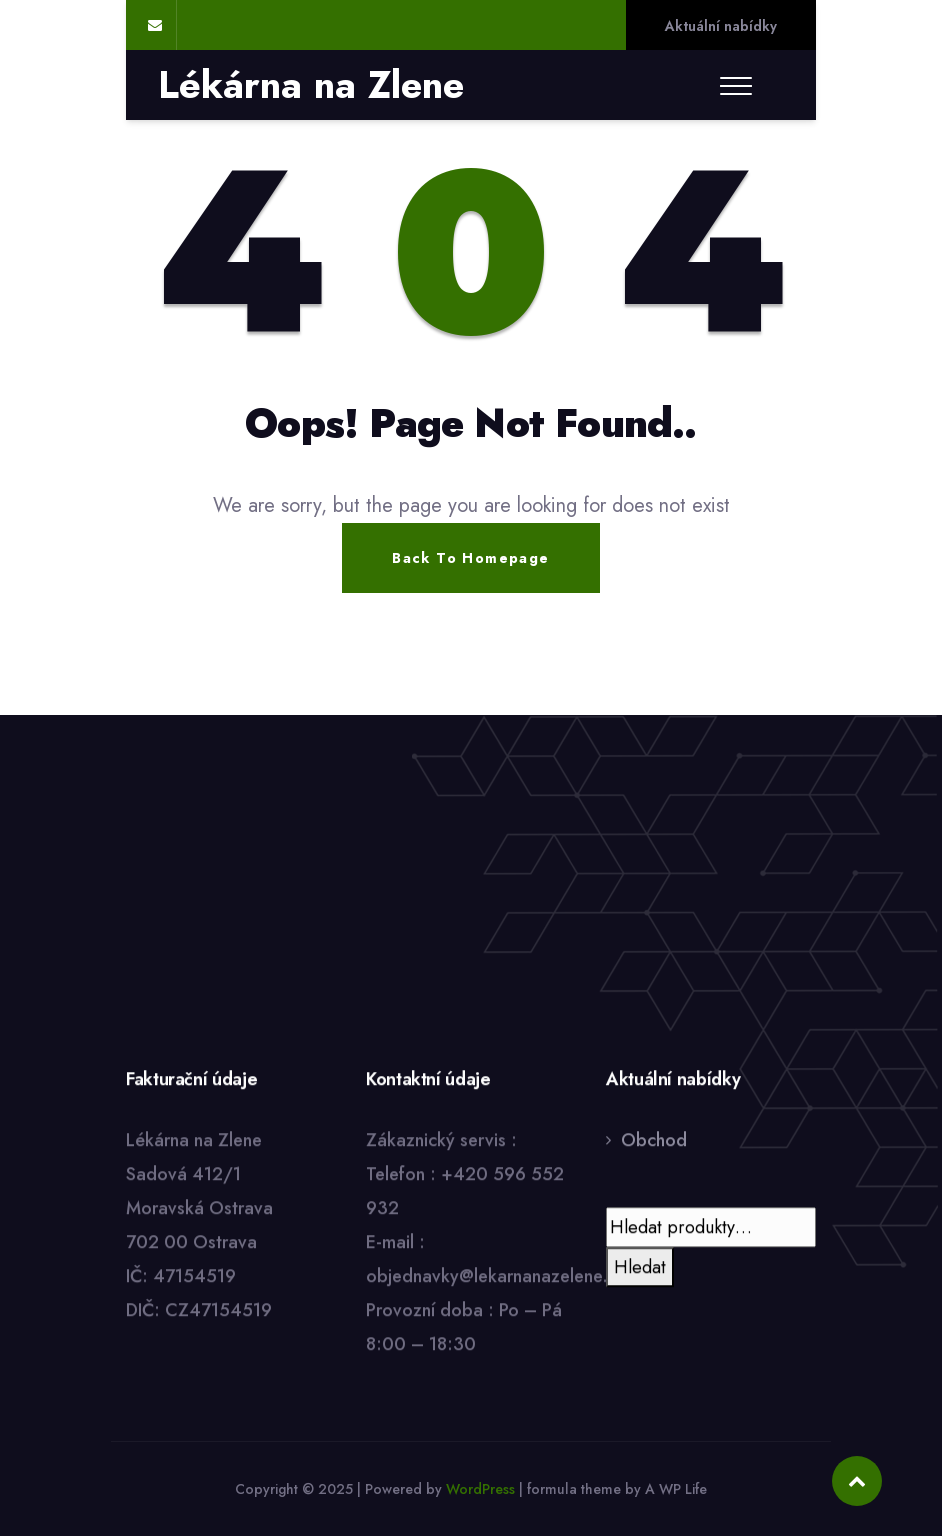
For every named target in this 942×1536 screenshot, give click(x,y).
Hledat (640, 1268)
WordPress (480, 1489)
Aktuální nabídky (721, 26)
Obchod (654, 1141)
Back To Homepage (470, 558)
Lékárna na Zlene (311, 85)
